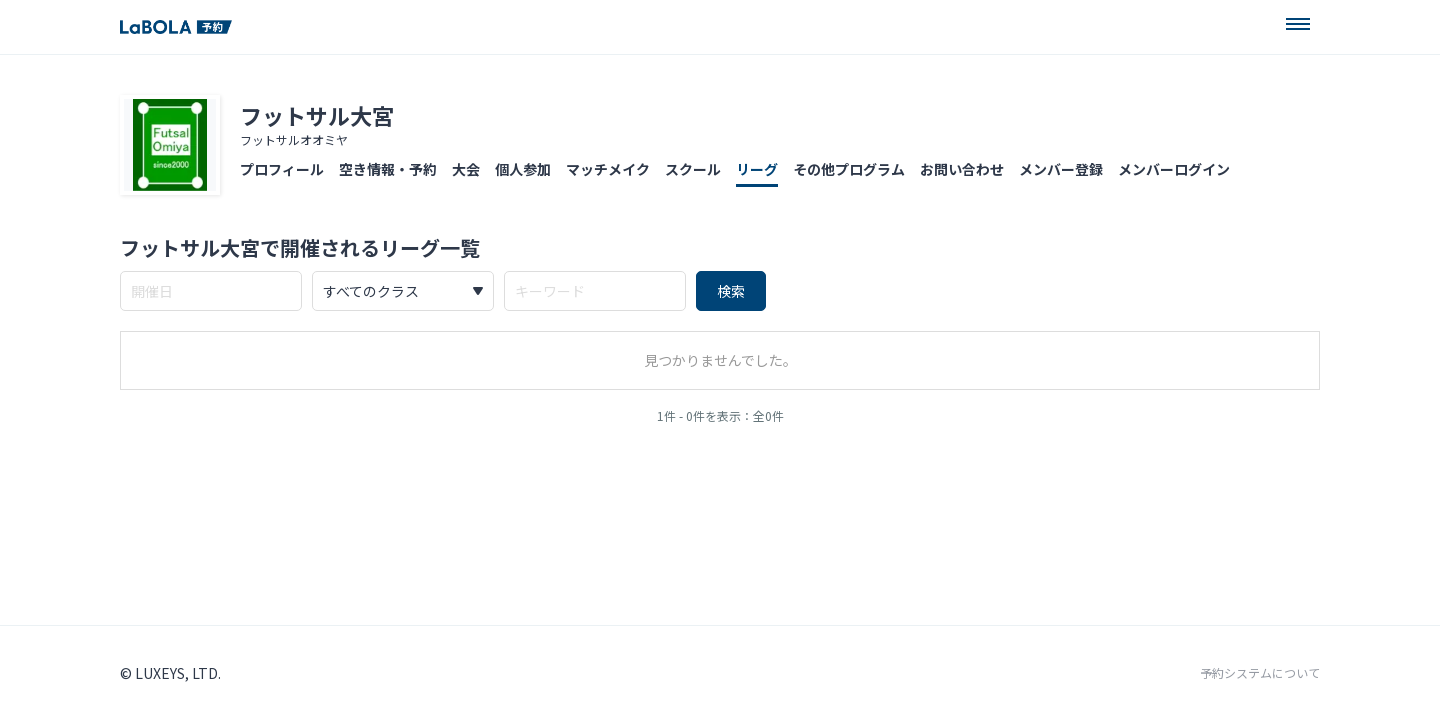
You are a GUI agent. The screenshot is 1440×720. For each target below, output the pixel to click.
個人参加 (523, 169)
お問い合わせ (962, 169)
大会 (466, 169)
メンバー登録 (1061, 169)
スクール (693, 169)
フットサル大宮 (317, 115)
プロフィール (282, 169)
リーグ (757, 169)
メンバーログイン (1174, 169)
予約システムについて (1260, 673)
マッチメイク (608, 169)
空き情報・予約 (388, 169)
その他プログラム (849, 169)
